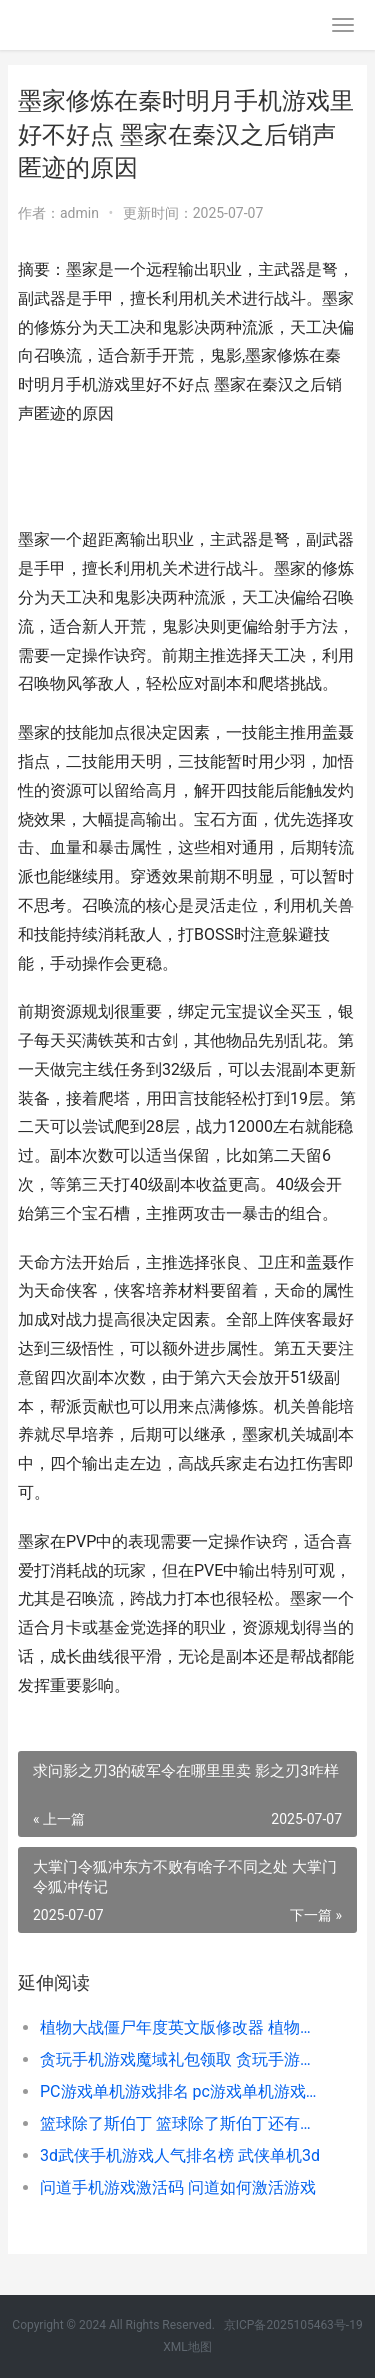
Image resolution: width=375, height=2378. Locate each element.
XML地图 (187, 2347)
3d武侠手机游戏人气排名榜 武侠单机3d (180, 2155)
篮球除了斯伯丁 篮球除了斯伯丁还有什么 (182, 2123)
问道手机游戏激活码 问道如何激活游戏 (178, 2187)
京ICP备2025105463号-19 (293, 2325)
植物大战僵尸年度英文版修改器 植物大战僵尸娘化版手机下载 (182, 2027)
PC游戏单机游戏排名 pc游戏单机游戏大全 (182, 2091)
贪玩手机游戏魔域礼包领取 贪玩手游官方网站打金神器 (182, 2059)
